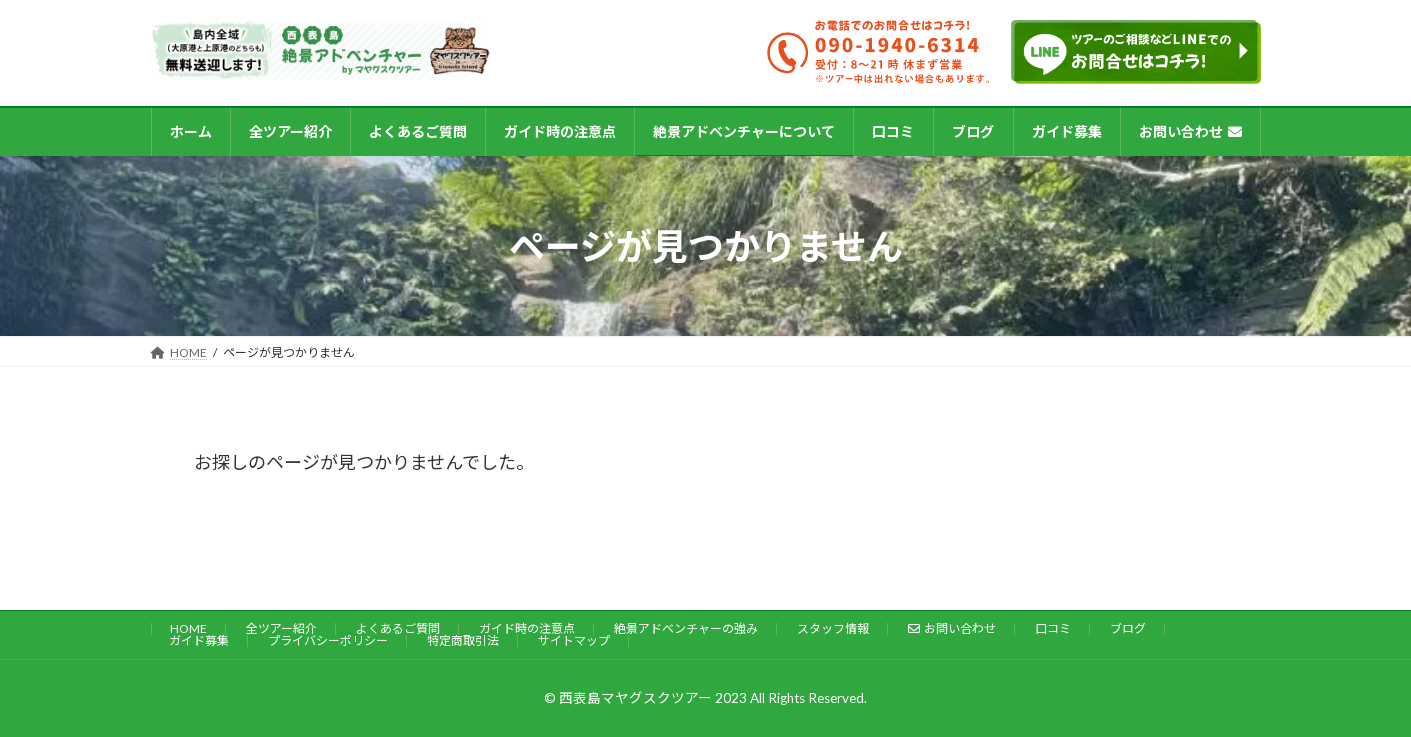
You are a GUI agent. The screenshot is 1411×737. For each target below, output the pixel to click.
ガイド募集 (199, 640)
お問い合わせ (952, 628)
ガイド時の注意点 (527, 628)
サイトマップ (574, 640)
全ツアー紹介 (281, 628)
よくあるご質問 (398, 628)
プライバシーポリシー (328, 640)
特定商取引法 (463, 640)
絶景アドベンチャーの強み (686, 628)
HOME (188, 628)
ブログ (1128, 628)
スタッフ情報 (833, 628)
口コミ (1053, 628)
